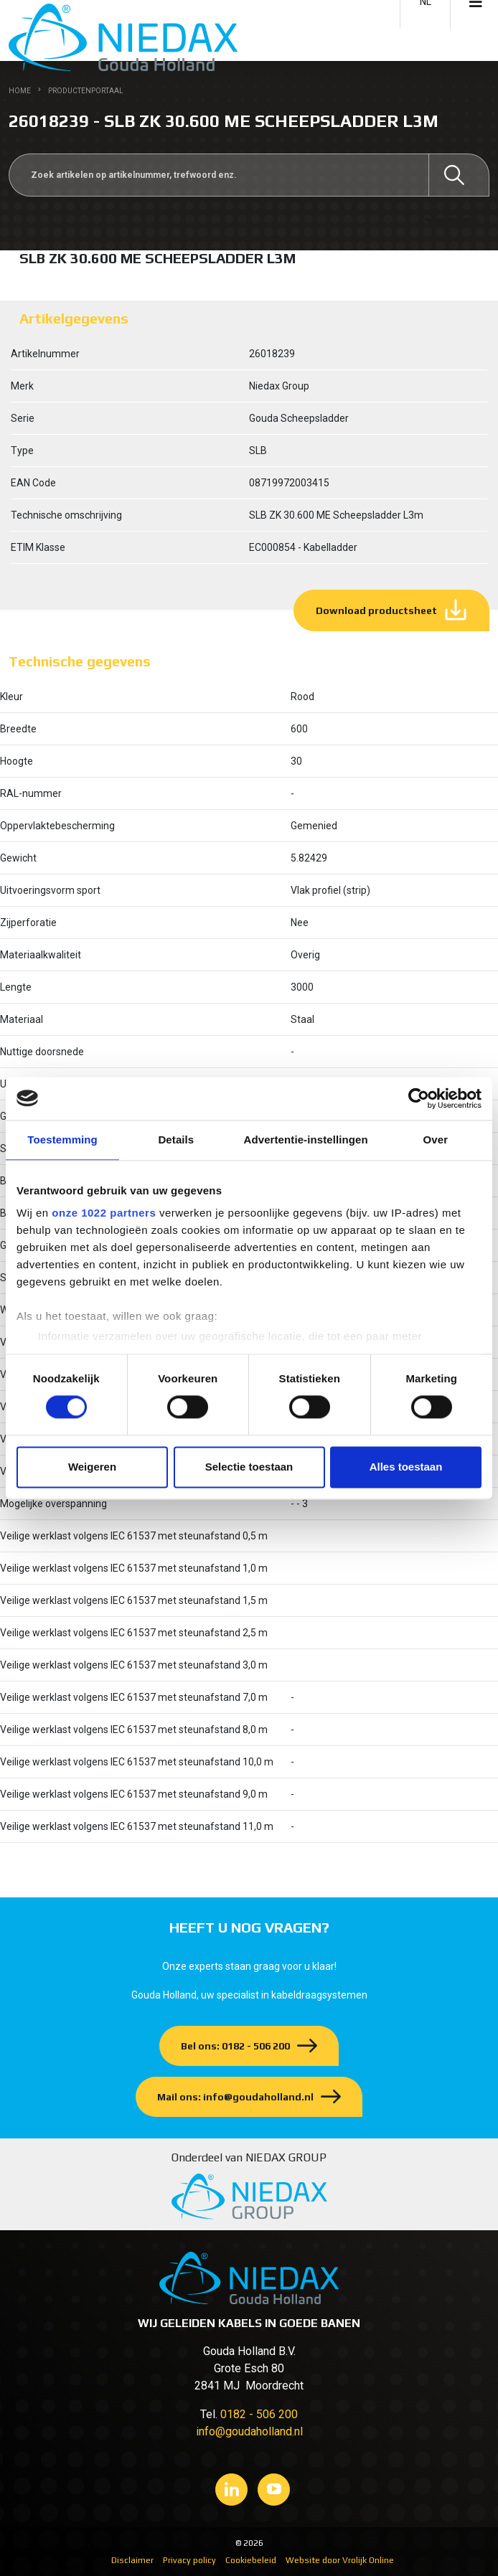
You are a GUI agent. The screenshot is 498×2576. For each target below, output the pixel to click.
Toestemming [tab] (62, 1139)
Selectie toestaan (249, 1467)
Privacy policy (189, 2560)
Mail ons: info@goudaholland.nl (235, 2097)
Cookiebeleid (250, 2560)
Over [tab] (435, 1139)
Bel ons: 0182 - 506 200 (235, 2046)
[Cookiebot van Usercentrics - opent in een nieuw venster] (418, 1098)
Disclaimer (132, 2560)
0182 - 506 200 (259, 2414)
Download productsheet (376, 610)
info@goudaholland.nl (249, 2431)
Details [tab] (176, 1139)
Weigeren (92, 1467)
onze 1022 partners (104, 1213)
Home (20, 91)
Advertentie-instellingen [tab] (306, 1139)
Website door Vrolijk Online (340, 2560)
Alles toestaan (406, 1467)
